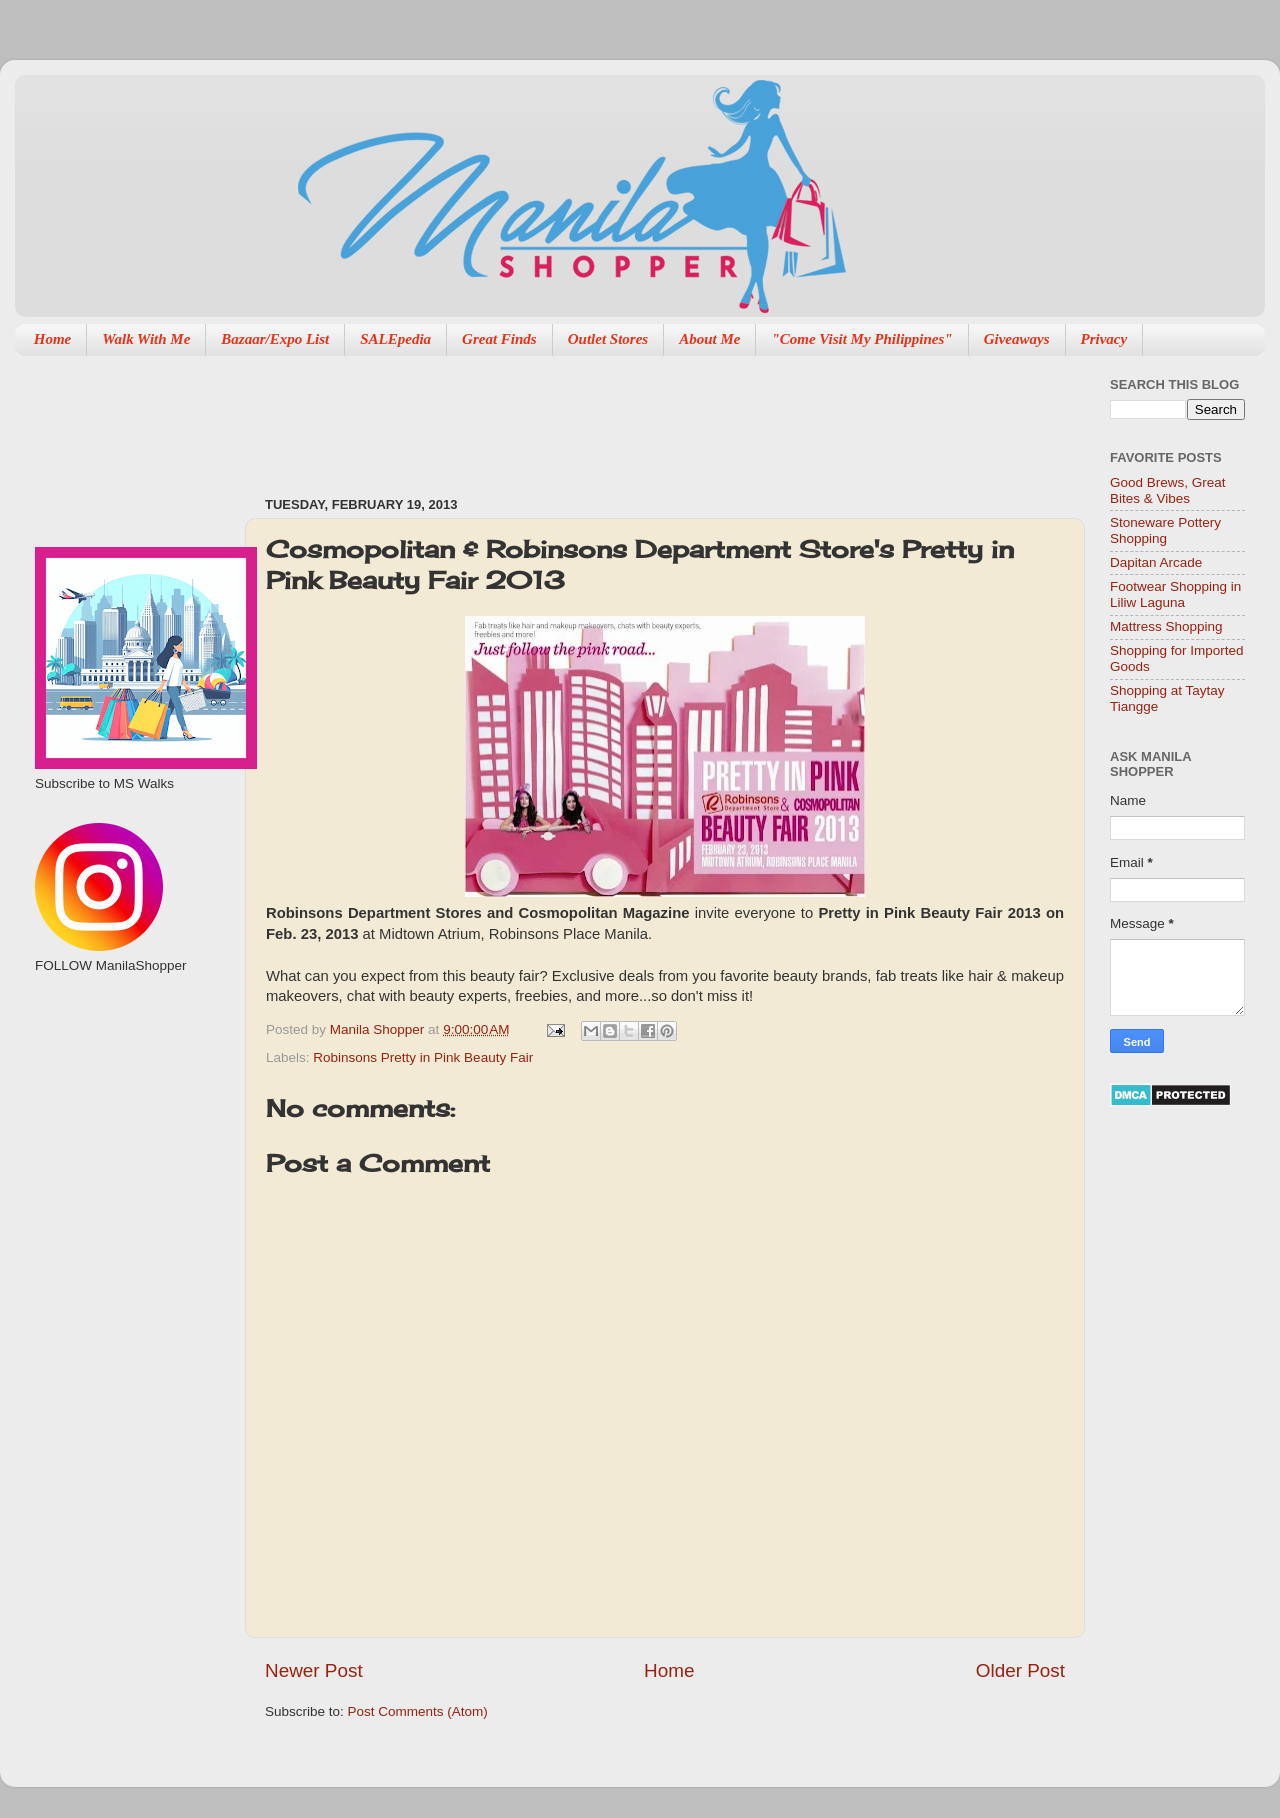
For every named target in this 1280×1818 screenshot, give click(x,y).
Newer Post (314, 1670)
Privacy (1104, 339)
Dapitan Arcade (1156, 562)
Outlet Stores (608, 339)
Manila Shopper (379, 1029)
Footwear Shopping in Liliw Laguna (1175, 594)
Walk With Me (146, 339)
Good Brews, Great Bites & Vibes (1168, 490)
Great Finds (499, 339)
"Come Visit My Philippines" (861, 339)
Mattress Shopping (1166, 626)
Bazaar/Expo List (275, 339)
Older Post (1020, 1670)
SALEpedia (395, 339)
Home (53, 339)
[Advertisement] (127, 1081)
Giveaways (1017, 339)
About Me (709, 339)
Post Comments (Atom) (418, 1711)
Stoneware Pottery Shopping (1165, 530)
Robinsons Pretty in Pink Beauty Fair (423, 1057)
